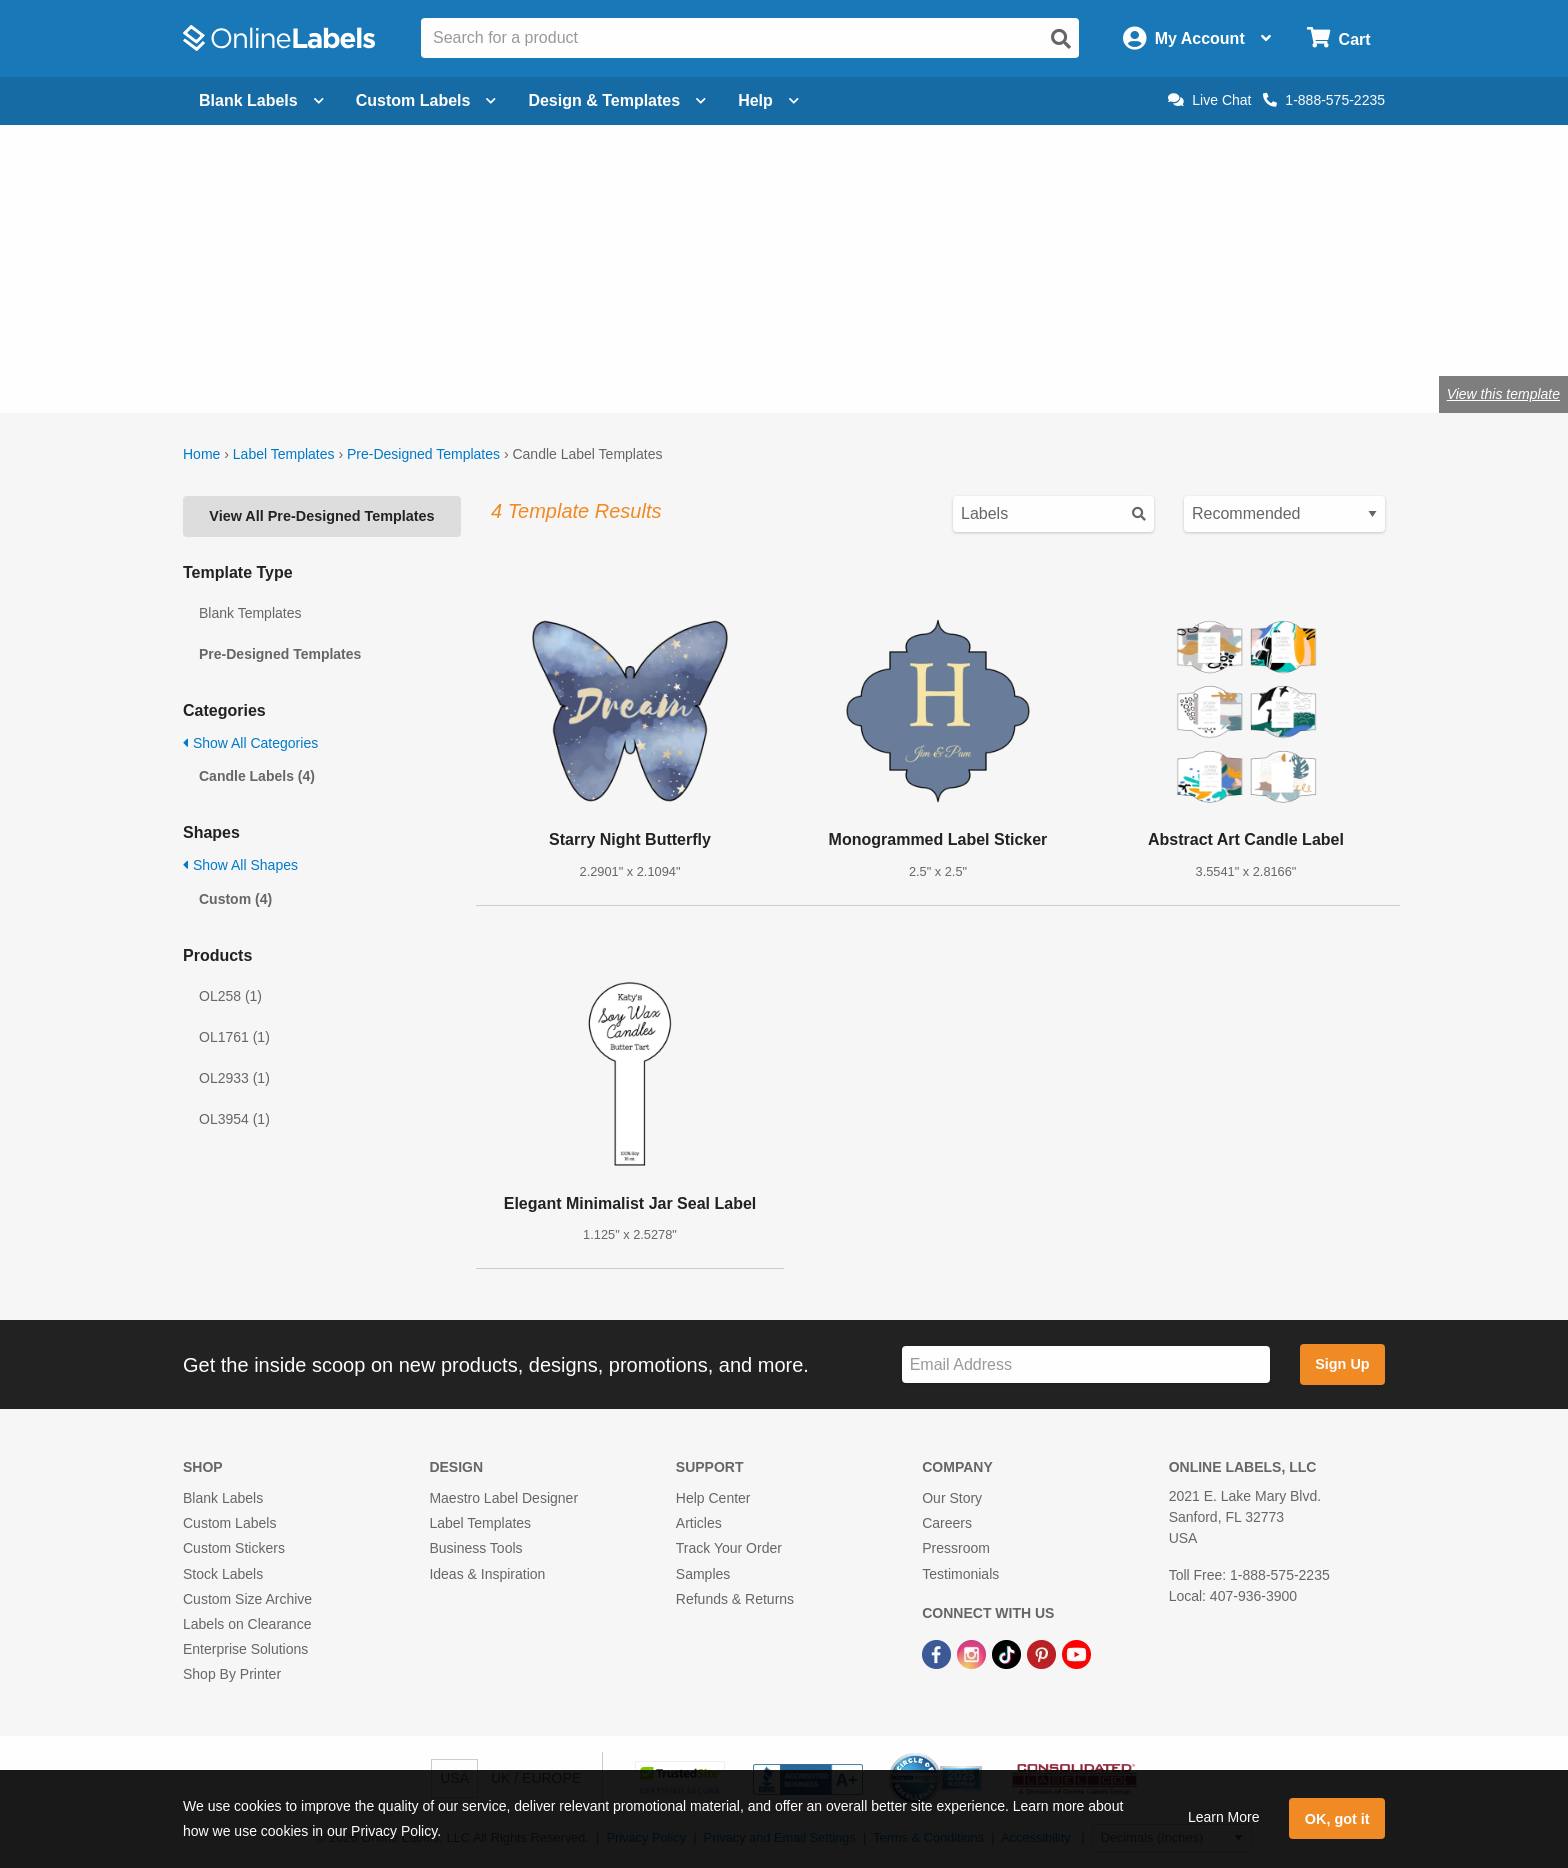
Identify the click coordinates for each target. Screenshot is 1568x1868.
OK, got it (1337, 1819)
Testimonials (960, 1574)
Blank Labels (223, 1498)
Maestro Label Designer (503, 1498)
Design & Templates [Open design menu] (617, 100)
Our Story (952, 1498)
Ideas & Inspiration (487, 1574)
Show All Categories (250, 743)
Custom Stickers (234, 1548)
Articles (699, 1523)
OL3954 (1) (234, 1119)
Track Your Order (729, 1548)
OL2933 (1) (234, 1078)
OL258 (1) (230, 996)
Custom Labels (229, 1523)
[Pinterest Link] (1043, 1653)
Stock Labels (223, 1574)
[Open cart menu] (1338, 38)
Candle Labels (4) (257, 776)
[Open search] (1061, 39)
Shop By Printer (232, 1674)
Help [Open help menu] (768, 100)
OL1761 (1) (234, 1037)
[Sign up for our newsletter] (1086, 1364)
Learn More (1224, 1817)
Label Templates (284, 454)
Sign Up (1342, 1364)
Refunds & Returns (735, 1599)
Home (201, 454)
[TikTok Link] (1008, 1653)
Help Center (713, 1498)
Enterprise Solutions (245, 1649)
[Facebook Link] (938, 1653)
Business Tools (475, 1548)
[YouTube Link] (1076, 1653)
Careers (947, 1523)
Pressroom (956, 1548)
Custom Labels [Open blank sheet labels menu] (426, 100)
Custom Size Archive (247, 1599)
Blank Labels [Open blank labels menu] (261, 100)
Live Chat (1209, 100)
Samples (703, 1574)
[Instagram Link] (973, 1653)
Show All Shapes (240, 865)
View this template (1503, 394)
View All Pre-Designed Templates (321, 516)
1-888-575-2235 (1324, 100)
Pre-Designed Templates (423, 454)
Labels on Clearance (247, 1624)
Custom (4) (235, 899)
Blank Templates (250, 613)
